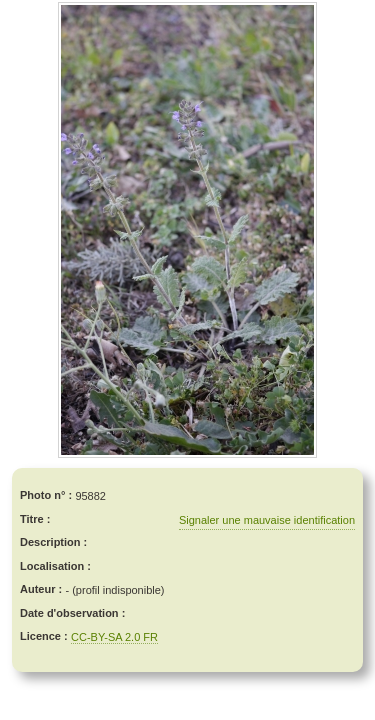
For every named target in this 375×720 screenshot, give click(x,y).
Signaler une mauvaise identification (267, 520)
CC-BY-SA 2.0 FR (114, 637)
